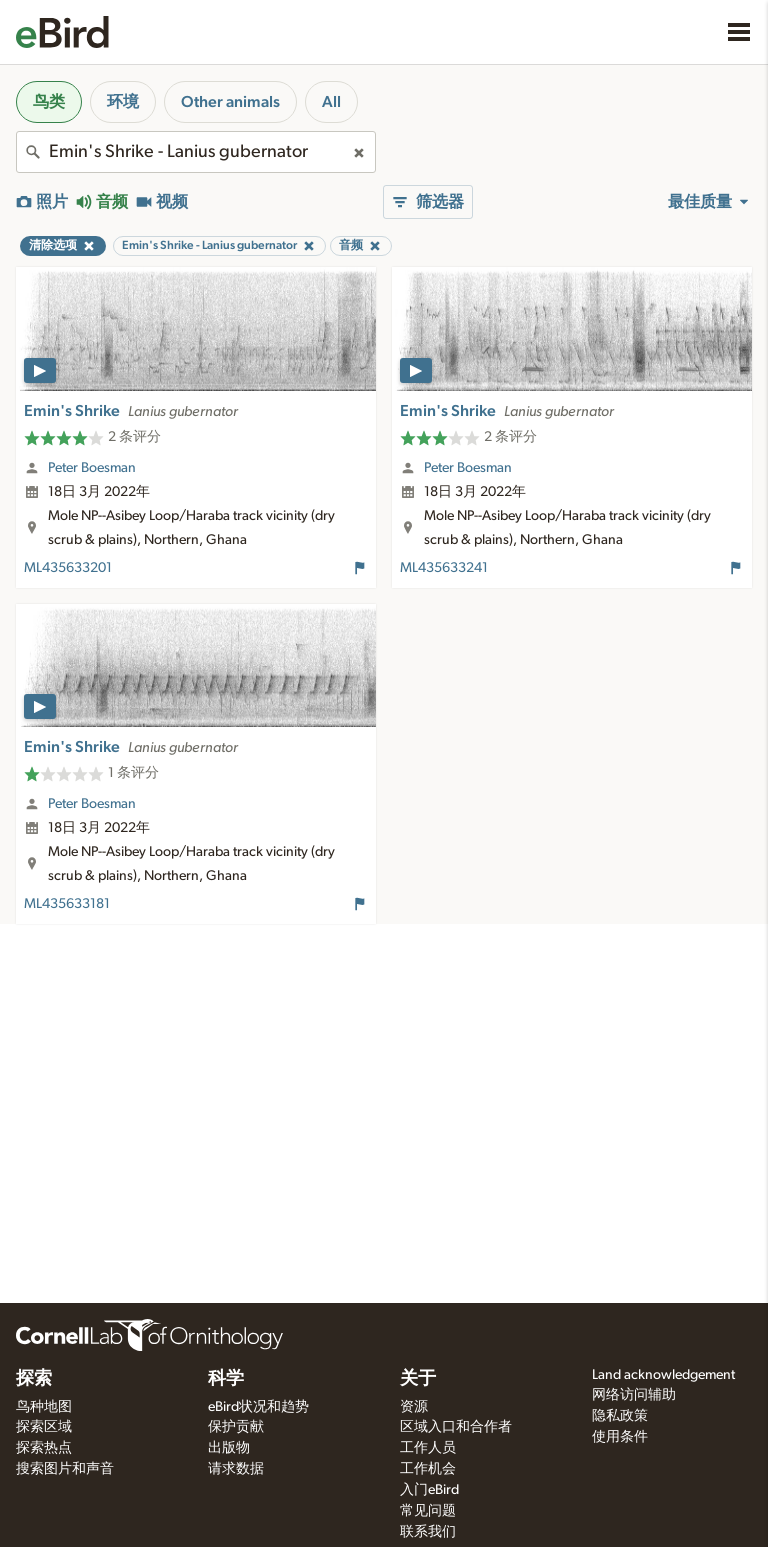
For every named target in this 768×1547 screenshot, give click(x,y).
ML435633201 (68, 568)
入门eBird (429, 1490)
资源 (414, 1407)
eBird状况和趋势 (258, 1407)
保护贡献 (236, 1427)
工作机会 (428, 1469)
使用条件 (620, 1437)
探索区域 (44, 1427)
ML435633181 (67, 904)
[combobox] (196, 152)
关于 (418, 1379)
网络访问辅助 (634, 1395)
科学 (226, 1379)
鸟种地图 (44, 1407)
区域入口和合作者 (456, 1427)
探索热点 (44, 1448)
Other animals (230, 102)
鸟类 (49, 102)
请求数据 (236, 1469)
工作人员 (428, 1448)
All (331, 102)
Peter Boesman (92, 468)
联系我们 (428, 1532)
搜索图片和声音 (65, 1469)
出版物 (229, 1448)
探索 (34, 1379)
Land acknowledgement (663, 1375)
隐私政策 (620, 1416)
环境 (123, 102)
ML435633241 (444, 568)
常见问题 (428, 1511)
